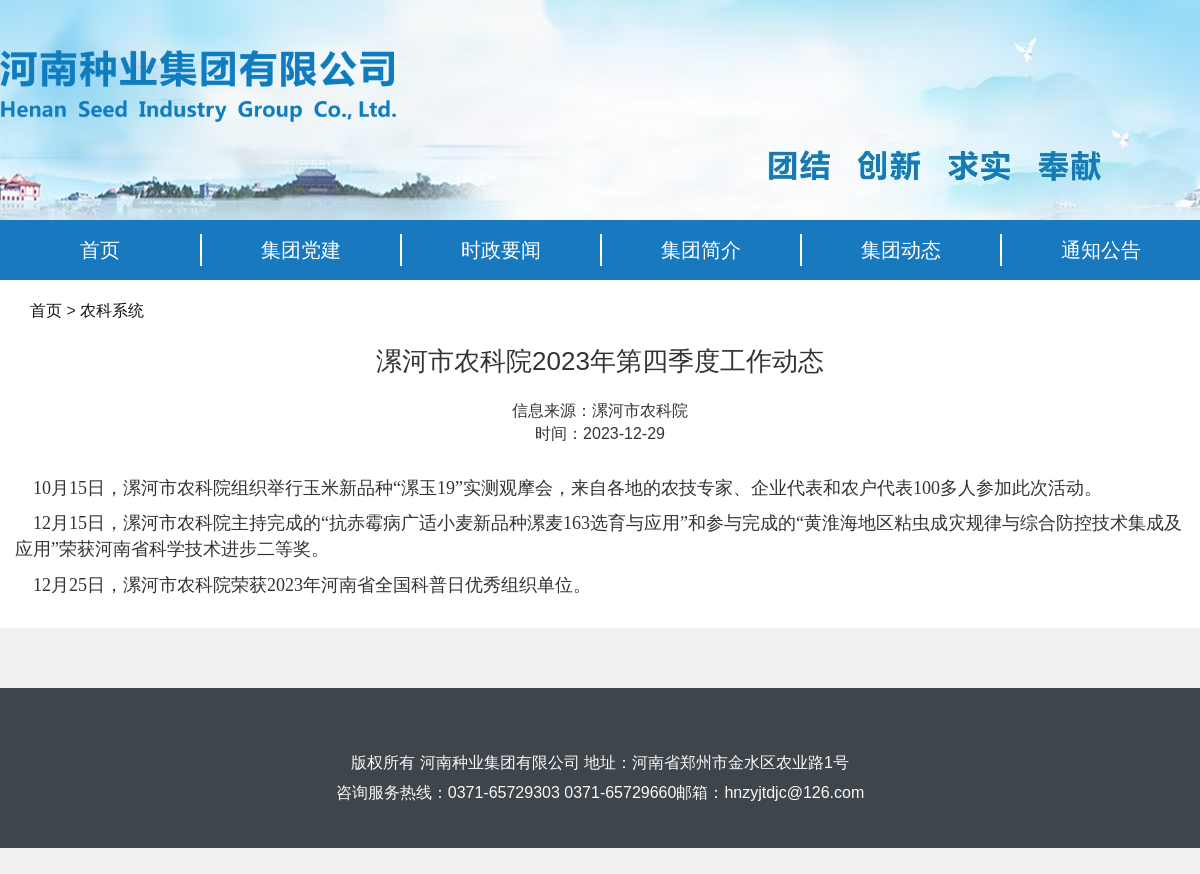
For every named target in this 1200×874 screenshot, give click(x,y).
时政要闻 (501, 250)
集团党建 (301, 250)
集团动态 (901, 250)
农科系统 (112, 310)
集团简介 (701, 250)
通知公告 (1101, 250)
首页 (100, 250)
